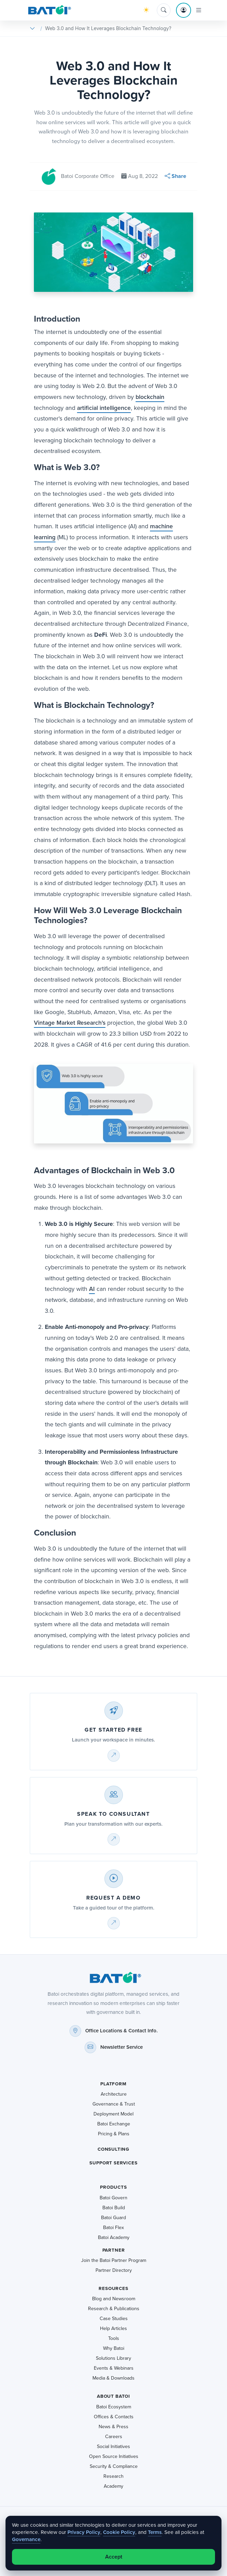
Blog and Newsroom (113, 2298)
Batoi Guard (113, 2217)
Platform (113, 2084)
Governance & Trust (113, 2104)
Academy (113, 2486)
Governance (26, 2539)
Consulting (113, 2149)
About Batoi (113, 2396)
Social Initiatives (113, 2446)
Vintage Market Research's (69, 1022)
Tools (113, 2338)
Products (113, 2187)
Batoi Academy (113, 2237)
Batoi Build (113, 2207)
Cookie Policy (119, 2532)
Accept (113, 2557)
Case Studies (114, 2318)
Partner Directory (114, 2270)
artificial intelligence (104, 407)
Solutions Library (113, 2358)
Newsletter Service (121, 2047)
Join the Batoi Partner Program (113, 2260)
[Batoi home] (113, 1977)
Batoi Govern (113, 2197)
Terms (155, 2532)
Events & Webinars (114, 2368)
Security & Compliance (114, 2466)
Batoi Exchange (113, 2123)
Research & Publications (113, 2308)
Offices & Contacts (114, 2416)
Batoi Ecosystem (113, 2406)
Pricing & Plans (113, 2133)
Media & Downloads (113, 2378)
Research (113, 2476)
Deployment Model (113, 2114)
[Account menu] (183, 10)
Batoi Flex (113, 2227)
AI (92, 1288)
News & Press (113, 2426)
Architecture (114, 2094)
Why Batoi (113, 2348)
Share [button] (175, 176)
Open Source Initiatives (113, 2456)
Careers (113, 2436)
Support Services (113, 2163)
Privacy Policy (83, 2532)
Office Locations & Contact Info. (121, 2030)
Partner (113, 2250)
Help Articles (113, 2328)
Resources (113, 2288)
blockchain (150, 396)
